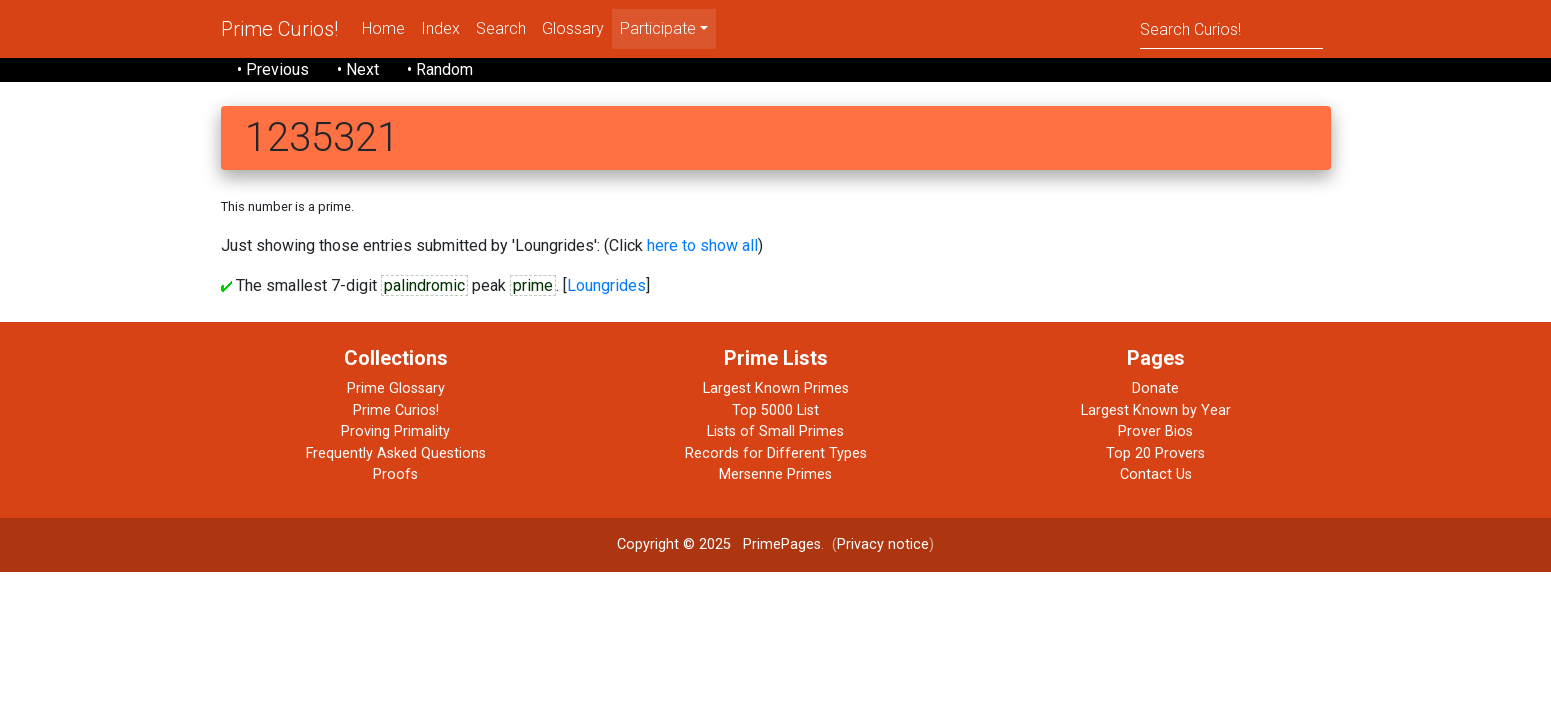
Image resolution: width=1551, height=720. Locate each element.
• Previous (273, 69)
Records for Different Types (776, 453)
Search (501, 28)
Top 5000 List (775, 410)
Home (383, 28)
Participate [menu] (658, 28)
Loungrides (606, 285)
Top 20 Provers (1155, 453)
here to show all (702, 245)
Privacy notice (883, 544)
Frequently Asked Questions (396, 453)
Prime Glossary (396, 388)
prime (533, 285)
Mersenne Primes (775, 474)
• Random (440, 69)
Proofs (395, 474)
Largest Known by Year (1156, 410)
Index (440, 28)
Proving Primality (395, 431)
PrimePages (782, 544)
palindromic (424, 285)
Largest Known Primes (776, 388)
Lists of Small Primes (775, 431)
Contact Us (1156, 474)
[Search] (1231, 28)
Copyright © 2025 (674, 544)
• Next (358, 69)
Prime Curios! (279, 29)
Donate (1155, 388)
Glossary (573, 28)
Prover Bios (1155, 431)
